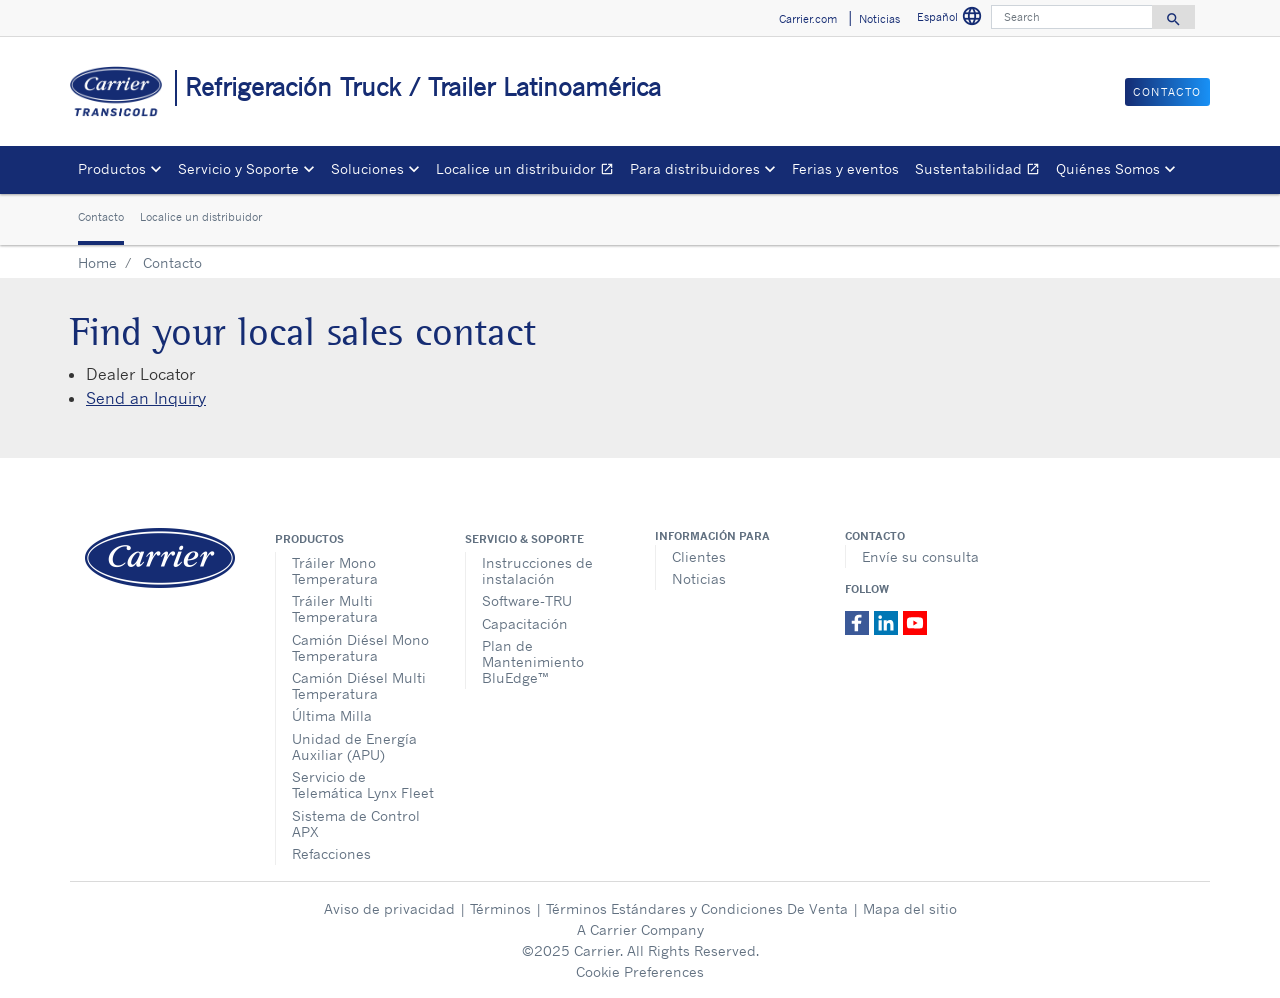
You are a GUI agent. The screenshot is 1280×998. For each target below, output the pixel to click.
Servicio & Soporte (524, 539)
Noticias (699, 578)
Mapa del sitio (910, 908)
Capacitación (525, 623)
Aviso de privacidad (389, 908)
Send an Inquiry (146, 398)
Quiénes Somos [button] (1108, 168)
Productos (309, 539)
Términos (500, 908)
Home (97, 262)
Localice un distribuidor (529, 171)
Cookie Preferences (640, 971)
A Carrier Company (640, 929)
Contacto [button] (1167, 92)
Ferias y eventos (845, 168)
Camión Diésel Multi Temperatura (359, 685)
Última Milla (332, 715)
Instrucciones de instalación (537, 570)
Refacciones (331, 853)
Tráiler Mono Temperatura (335, 570)
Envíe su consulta (920, 556)
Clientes (699, 556)
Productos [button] (112, 168)
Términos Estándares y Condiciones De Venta (697, 908)
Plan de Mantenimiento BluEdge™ (533, 661)
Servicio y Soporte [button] (238, 168)
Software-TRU (527, 600)
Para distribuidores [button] (695, 168)
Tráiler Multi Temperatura (335, 608)
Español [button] (952, 19)
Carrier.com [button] (808, 19)
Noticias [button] (879, 19)
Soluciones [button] (367, 168)
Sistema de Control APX (356, 823)
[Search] (1072, 17)
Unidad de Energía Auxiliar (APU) (354, 746)
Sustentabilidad (981, 171)
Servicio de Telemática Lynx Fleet (363, 784)
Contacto (101, 217)
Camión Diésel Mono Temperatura (360, 647)
